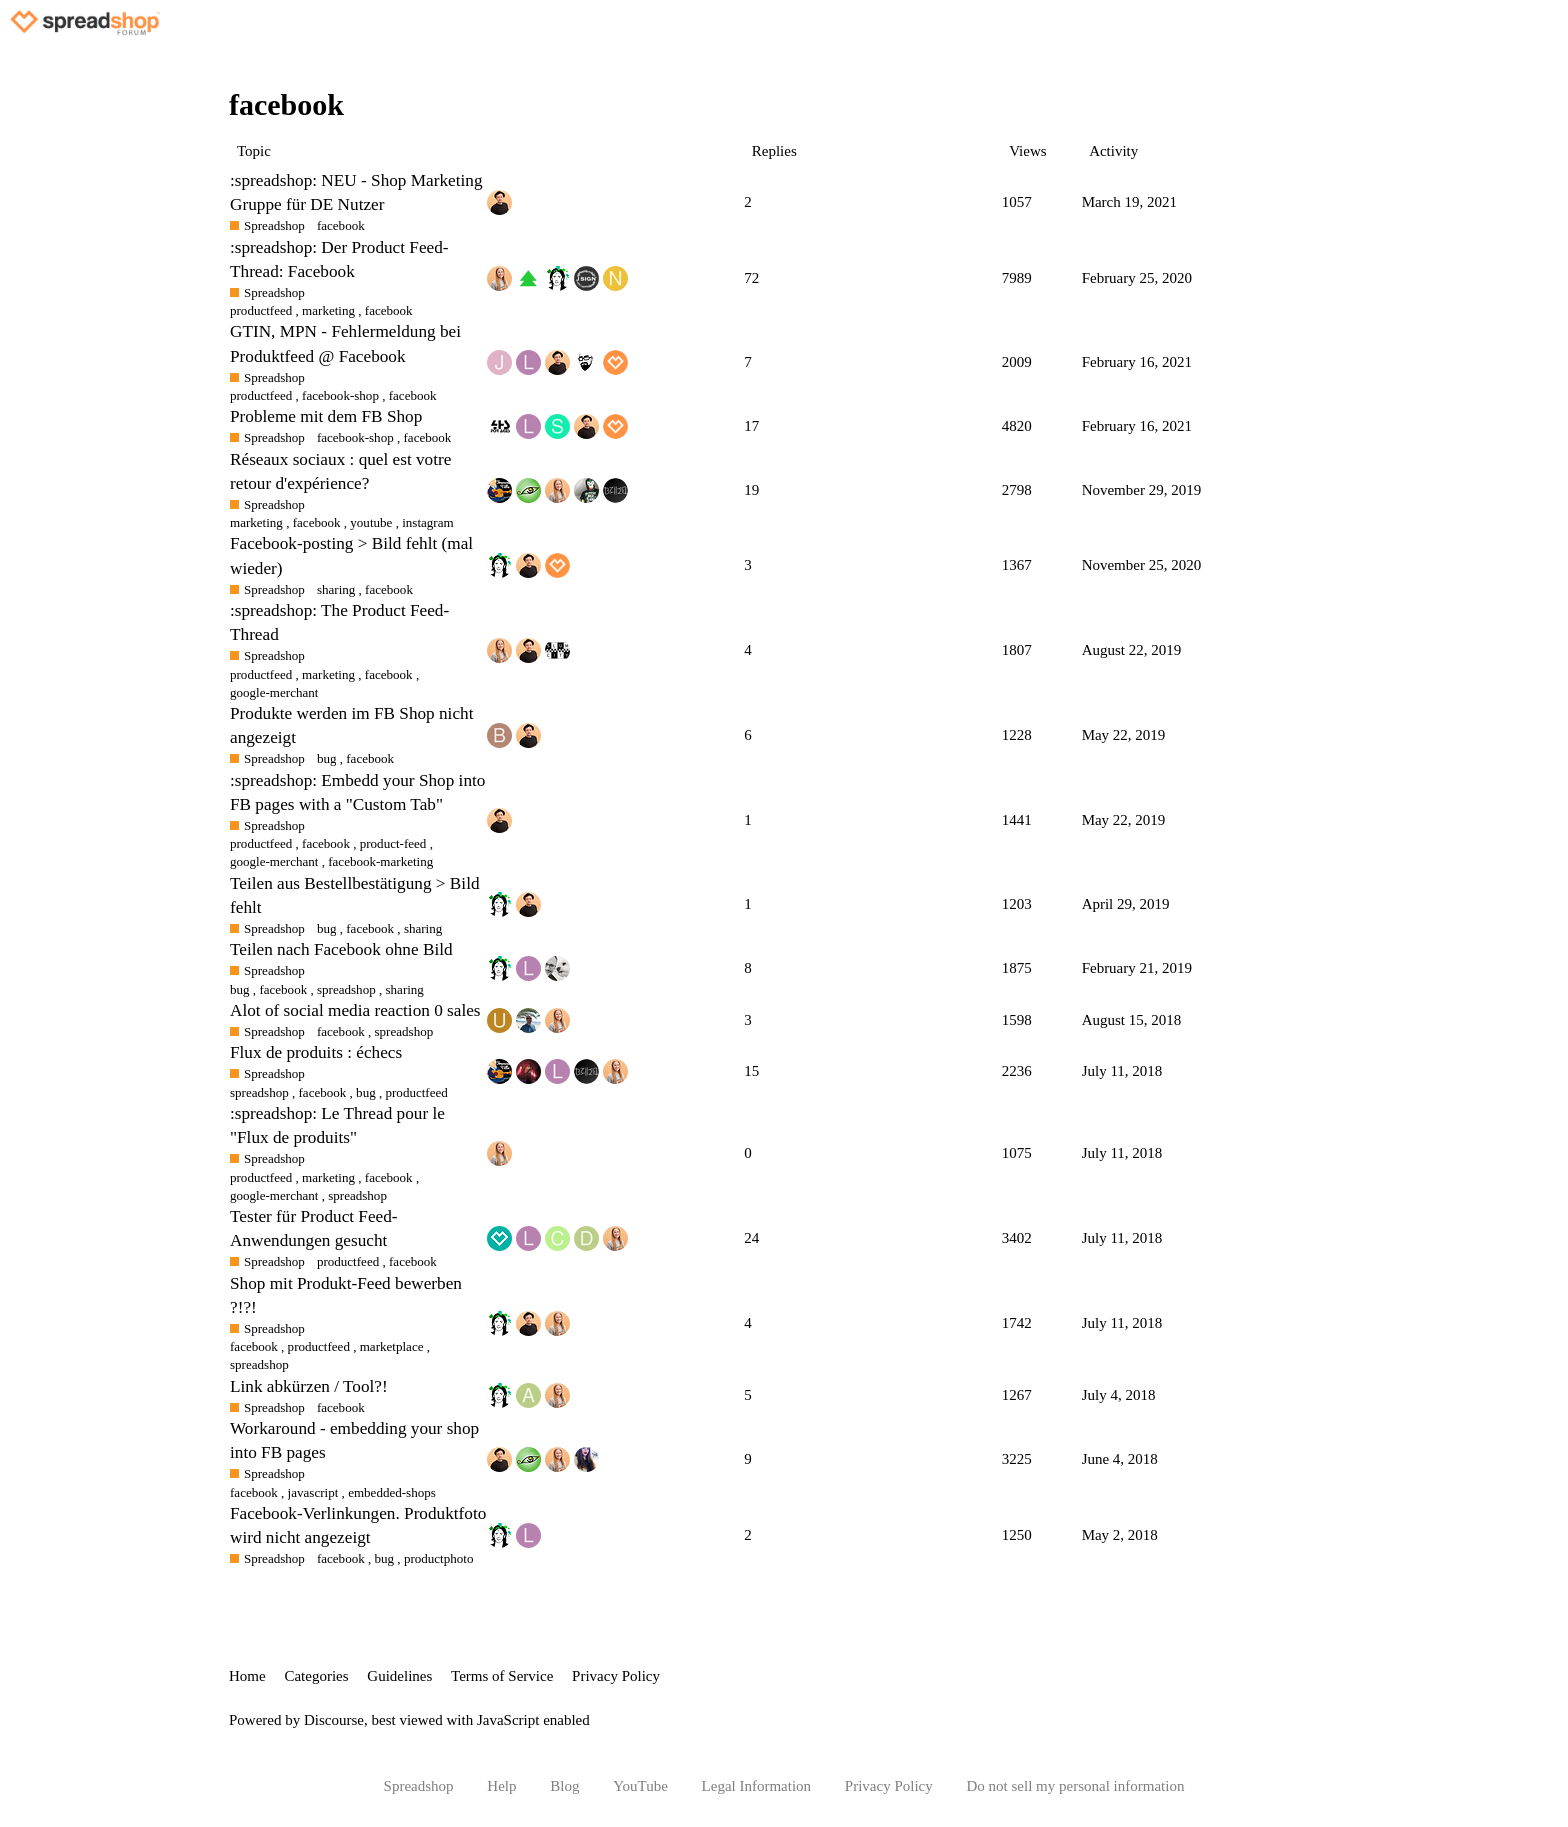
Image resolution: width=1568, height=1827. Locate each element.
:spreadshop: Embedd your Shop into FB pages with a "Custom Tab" (357, 792)
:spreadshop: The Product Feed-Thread (339, 622)
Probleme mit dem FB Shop (326, 416)
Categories (316, 1676)
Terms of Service (502, 1676)
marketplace (392, 1346)
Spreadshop (419, 1786)
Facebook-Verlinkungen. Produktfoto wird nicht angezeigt (358, 1525)
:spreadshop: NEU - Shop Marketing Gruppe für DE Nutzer (356, 192)
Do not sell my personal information (1076, 1786)
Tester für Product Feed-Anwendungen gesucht (314, 1228)
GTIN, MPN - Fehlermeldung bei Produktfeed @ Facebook (345, 343)
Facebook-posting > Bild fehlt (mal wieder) (351, 555)
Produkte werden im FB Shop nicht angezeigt (351, 725)
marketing (328, 674)
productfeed (261, 674)
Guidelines (399, 1676)
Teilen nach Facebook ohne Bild (341, 949)
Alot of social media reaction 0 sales (355, 1010)
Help (501, 1786)
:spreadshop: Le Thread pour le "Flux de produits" (337, 1125)
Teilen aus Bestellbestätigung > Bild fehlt (355, 895)
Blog (564, 1786)
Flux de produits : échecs (316, 1052)
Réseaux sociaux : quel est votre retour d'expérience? (340, 471)
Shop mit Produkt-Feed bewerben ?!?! (346, 1295)
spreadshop (404, 1031)
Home (247, 1676)
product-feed (393, 843)
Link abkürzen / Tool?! (309, 1386)
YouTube (640, 1786)
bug (385, 1558)
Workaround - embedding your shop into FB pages (354, 1440)
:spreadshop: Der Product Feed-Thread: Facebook (339, 259)
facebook (389, 674)
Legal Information (757, 1786)
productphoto (439, 1558)
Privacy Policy (616, 1676)
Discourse (334, 1720)
